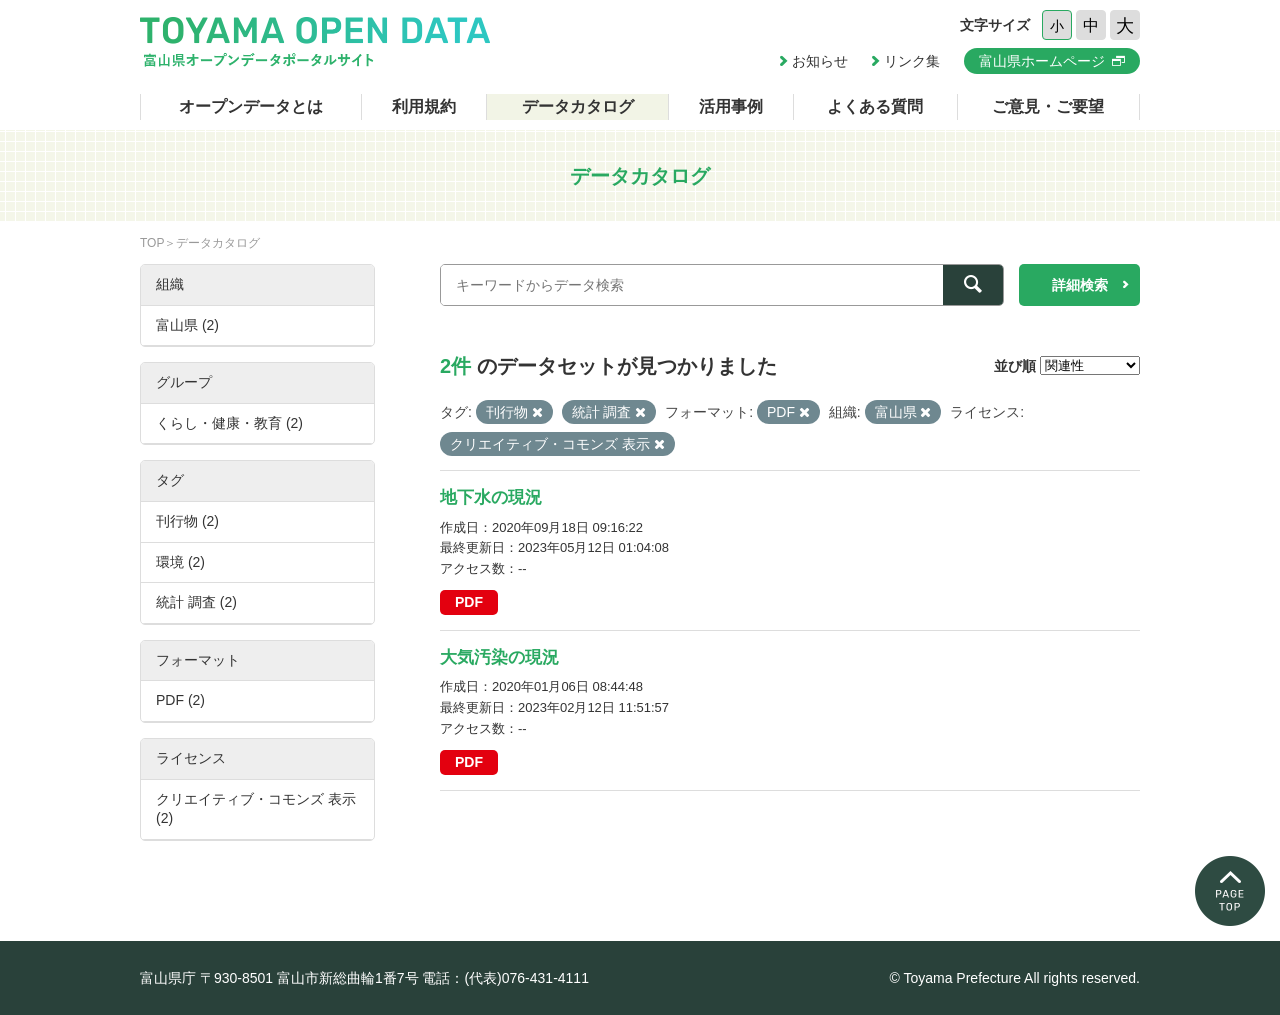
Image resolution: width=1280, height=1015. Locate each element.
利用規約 (424, 106)
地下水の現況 (491, 497)
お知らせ (820, 61)
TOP (152, 243)
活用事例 (731, 106)
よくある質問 (875, 106)
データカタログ (578, 106)
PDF (469, 602)
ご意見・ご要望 (1048, 106)
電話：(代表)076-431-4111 (505, 978)
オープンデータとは (251, 106)
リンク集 (912, 61)
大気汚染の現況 (499, 657)
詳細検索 (1080, 285)
